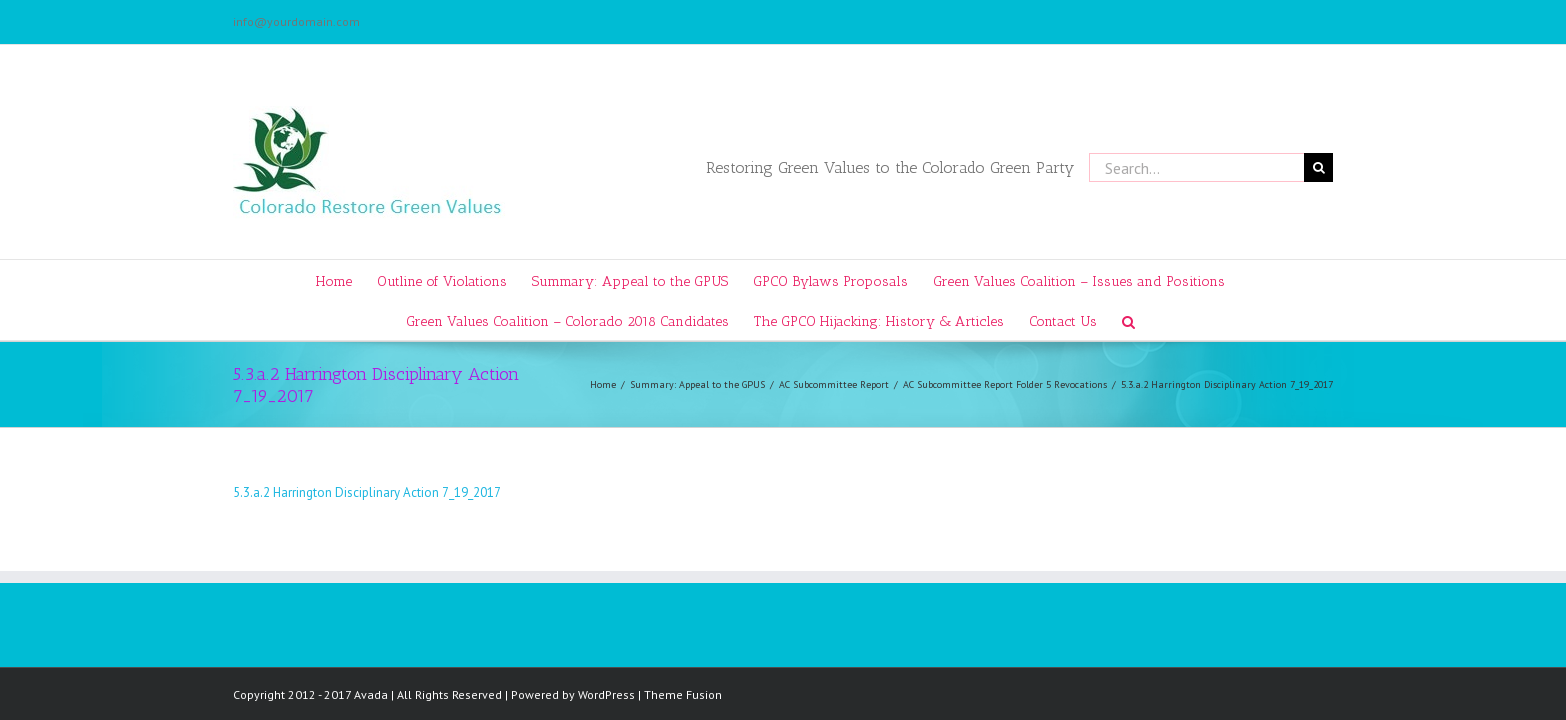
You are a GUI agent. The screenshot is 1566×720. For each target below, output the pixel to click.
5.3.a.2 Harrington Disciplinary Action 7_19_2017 (367, 492)
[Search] (1171, 320)
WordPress (606, 694)
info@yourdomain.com (296, 21)
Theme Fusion (683, 694)
